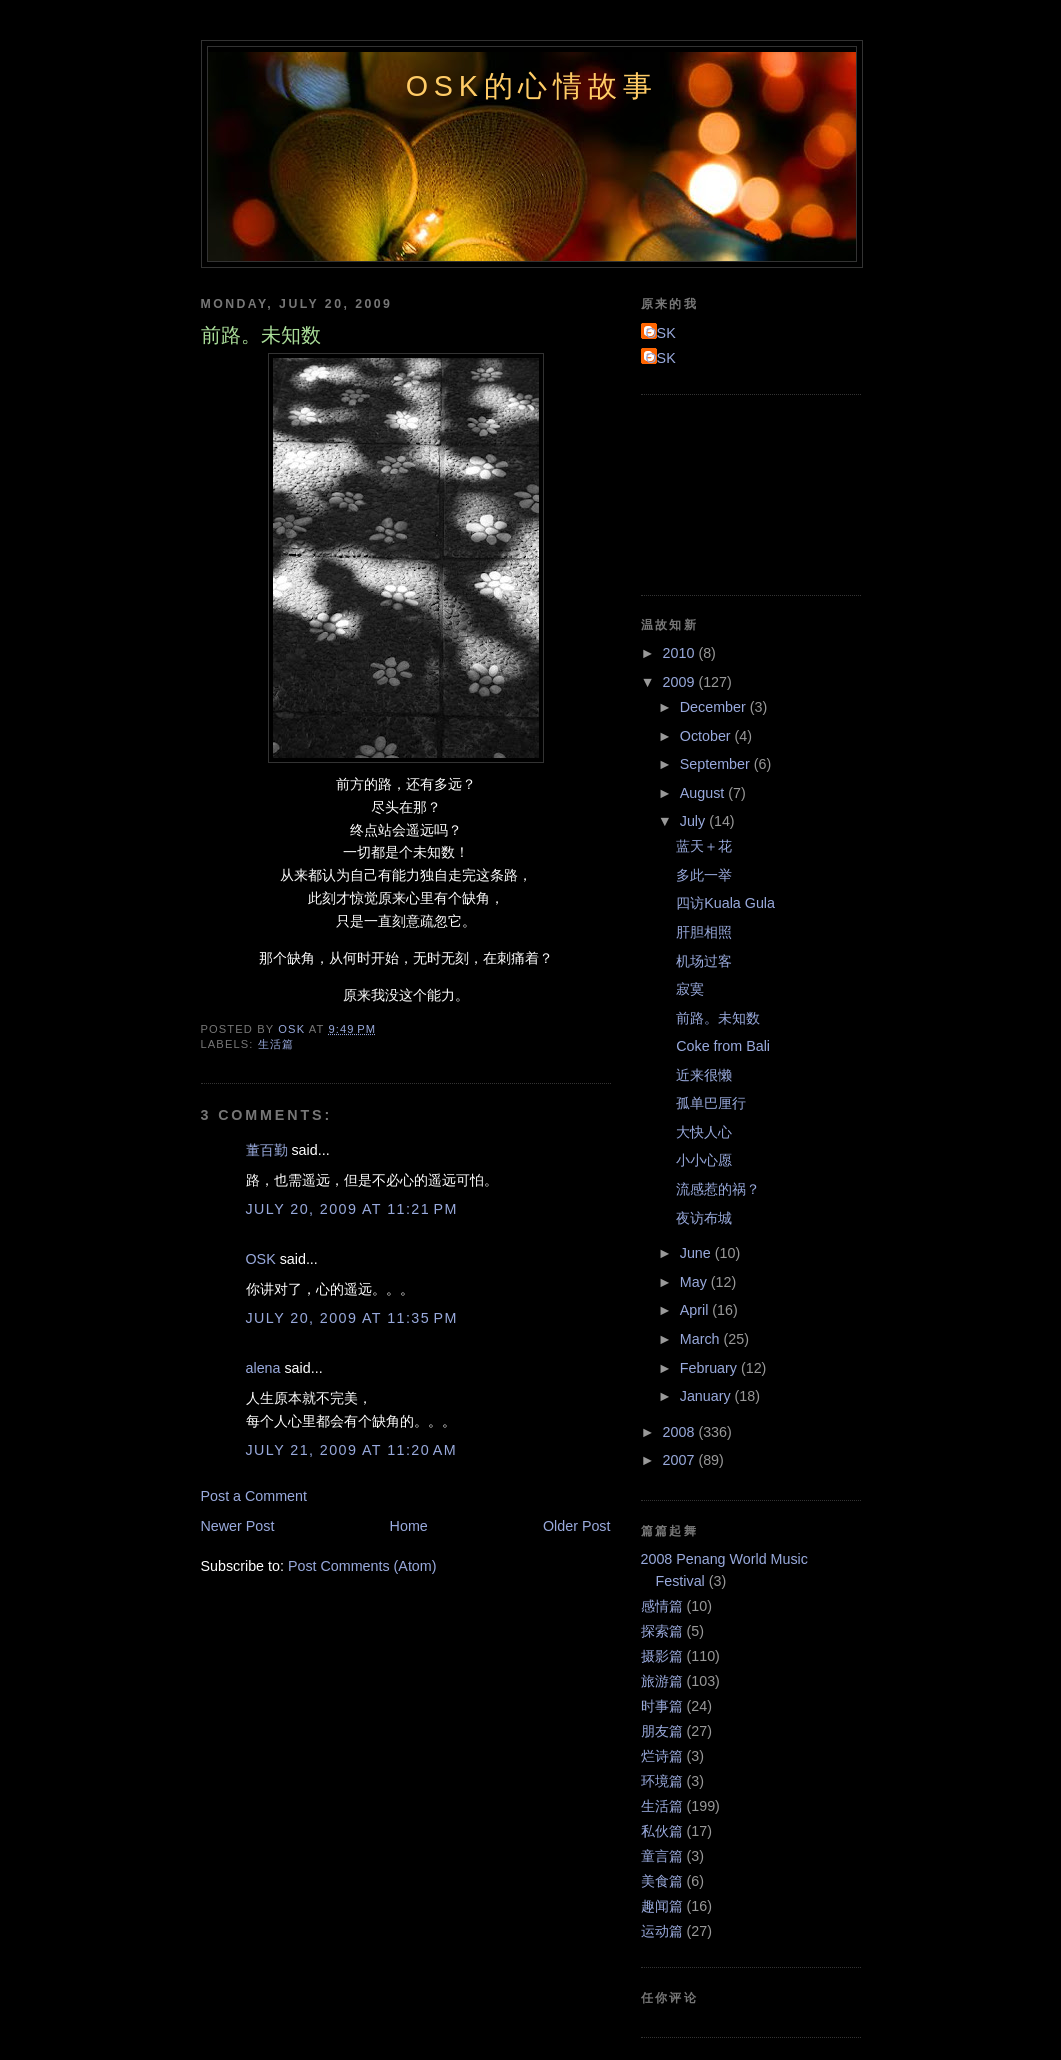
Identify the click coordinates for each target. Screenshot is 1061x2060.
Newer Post (238, 1526)
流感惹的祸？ (718, 1189)
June (697, 1253)
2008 (681, 1432)
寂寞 (690, 989)
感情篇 (662, 1606)
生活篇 (276, 1044)
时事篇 (662, 1706)
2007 (681, 1460)
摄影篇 (662, 1656)
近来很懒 (704, 1075)
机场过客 (704, 961)
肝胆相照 (704, 932)
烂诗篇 (662, 1756)
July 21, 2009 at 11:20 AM (352, 1450)
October (707, 736)
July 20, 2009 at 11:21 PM (352, 1209)
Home (409, 1526)
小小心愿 (704, 1160)
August (704, 793)
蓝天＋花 (704, 846)
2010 (681, 653)
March (702, 1339)
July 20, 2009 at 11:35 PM (352, 1318)
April (696, 1310)
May (695, 1282)
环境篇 (662, 1781)
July (694, 821)
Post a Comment (254, 1496)
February (710, 1368)
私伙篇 (662, 1831)
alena (263, 1368)
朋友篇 (662, 1731)
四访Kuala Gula (725, 903)
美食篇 (662, 1881)
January (707, 1396)
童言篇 (662, 1856)
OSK (261, 1259)
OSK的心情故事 (532, 86)
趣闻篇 (662, 1906)
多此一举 (704, 875)
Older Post (577, 1526)
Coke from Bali (723, 1046)
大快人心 (704, 1132)
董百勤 (267, 1150)
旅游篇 (662, 1681)
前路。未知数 (718, 1018)
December (715, 707)
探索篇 (662, 1631)
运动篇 (662, 1931)
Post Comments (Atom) (362, 1566)
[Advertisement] (731, 492)
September (717, 764)
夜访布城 (704, 1218)
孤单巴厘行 (711, 1103)
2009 (681, 682)
